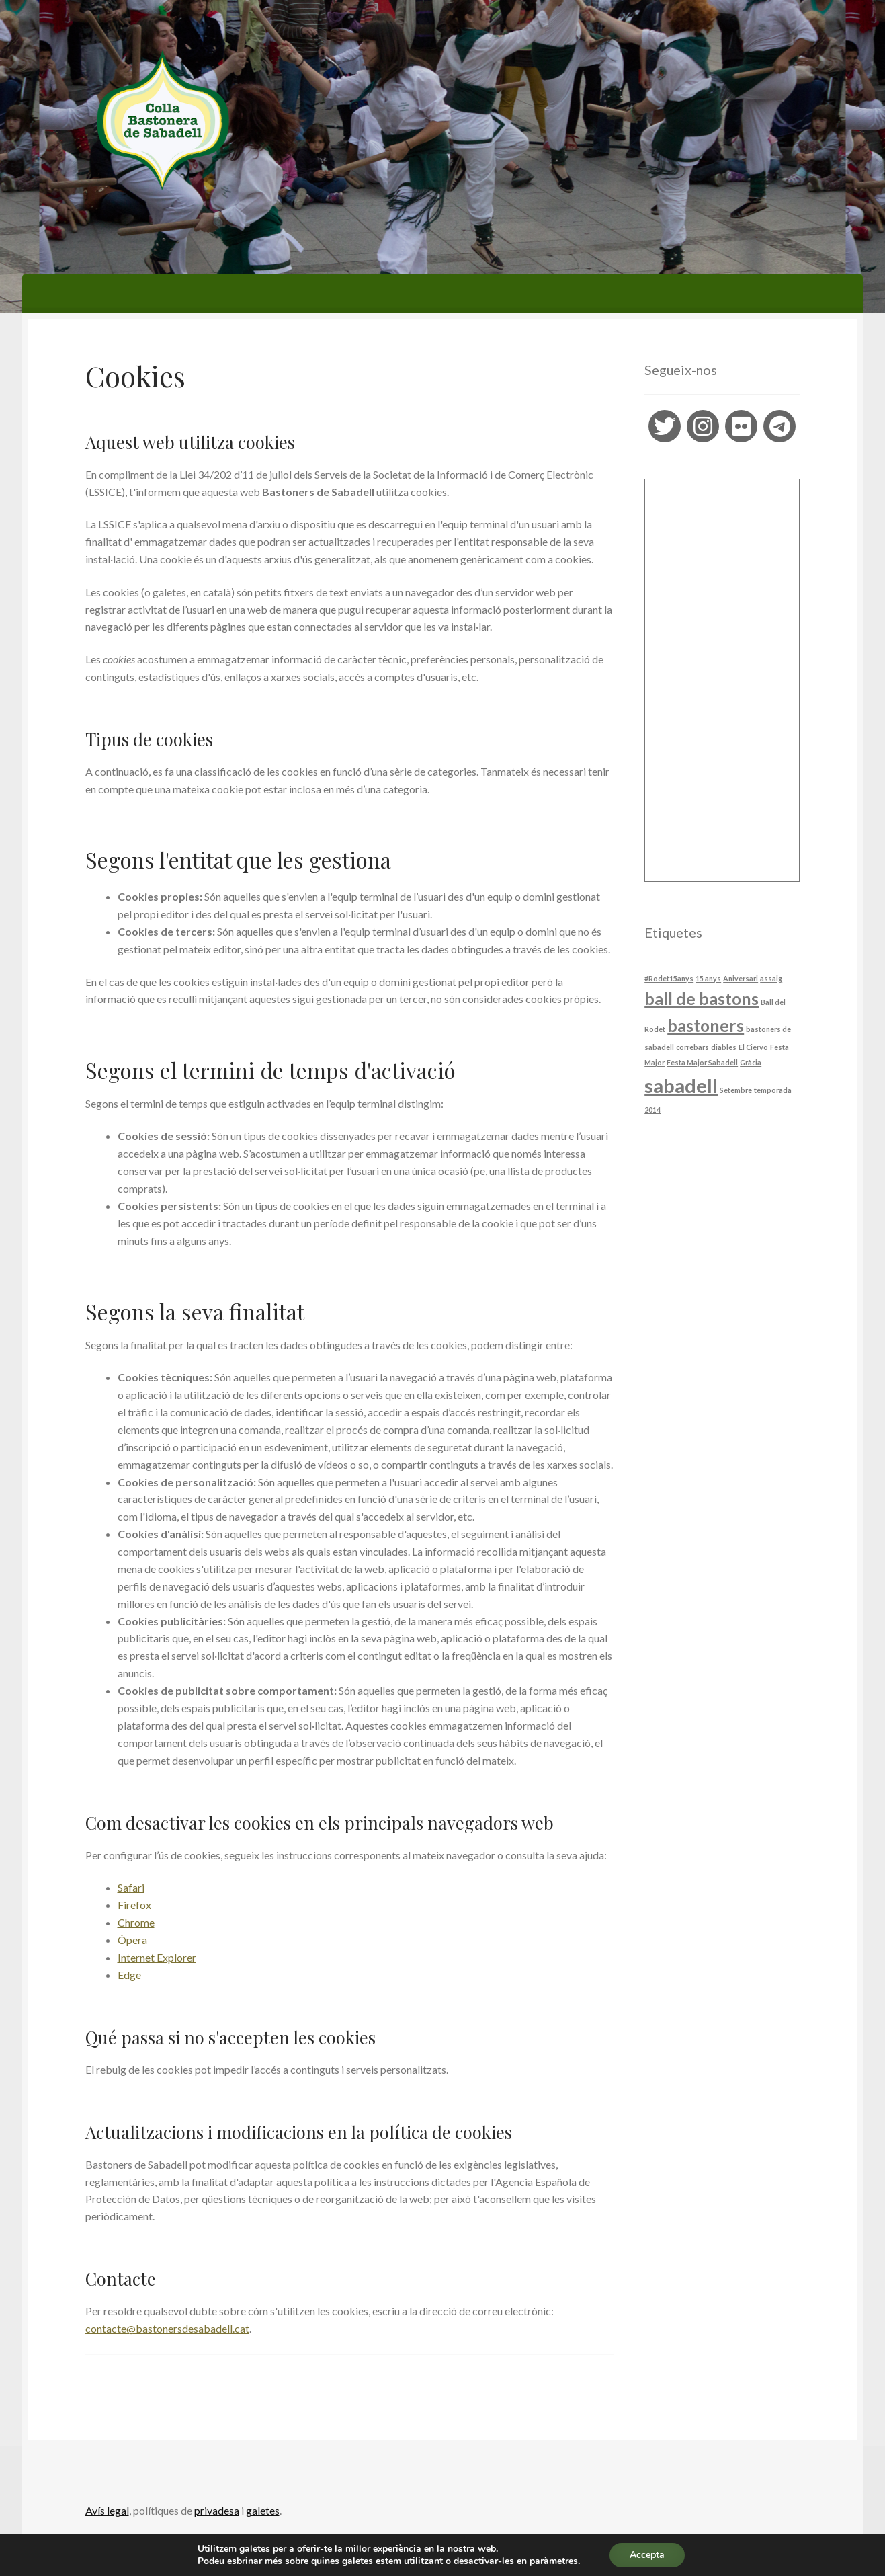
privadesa (216, 2510)
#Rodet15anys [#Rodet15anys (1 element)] (668, 978)
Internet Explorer (157, 1957)
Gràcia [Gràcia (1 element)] (750, 1062)
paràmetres (554, 2561)
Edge (129, 1974)
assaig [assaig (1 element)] (771, 978)
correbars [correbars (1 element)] (692, 1047)
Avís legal (107, 2510)
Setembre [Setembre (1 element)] (736, 1090)
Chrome (136, 1922)
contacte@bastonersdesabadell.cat (167, 2328)
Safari (131, 1887)
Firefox (134, 1904)
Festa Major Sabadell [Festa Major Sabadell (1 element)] (702, 1062)
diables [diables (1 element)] (723, 1047)
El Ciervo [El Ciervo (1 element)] (753, 1047)
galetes (263, 2510)
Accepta (647, 2554)
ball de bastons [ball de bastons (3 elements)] (701, 998)
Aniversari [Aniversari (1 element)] (740, 978)
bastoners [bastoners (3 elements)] (705, 1025)
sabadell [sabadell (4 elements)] (681, 1085)
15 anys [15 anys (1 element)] (708, 978)
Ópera (132, 1939)
